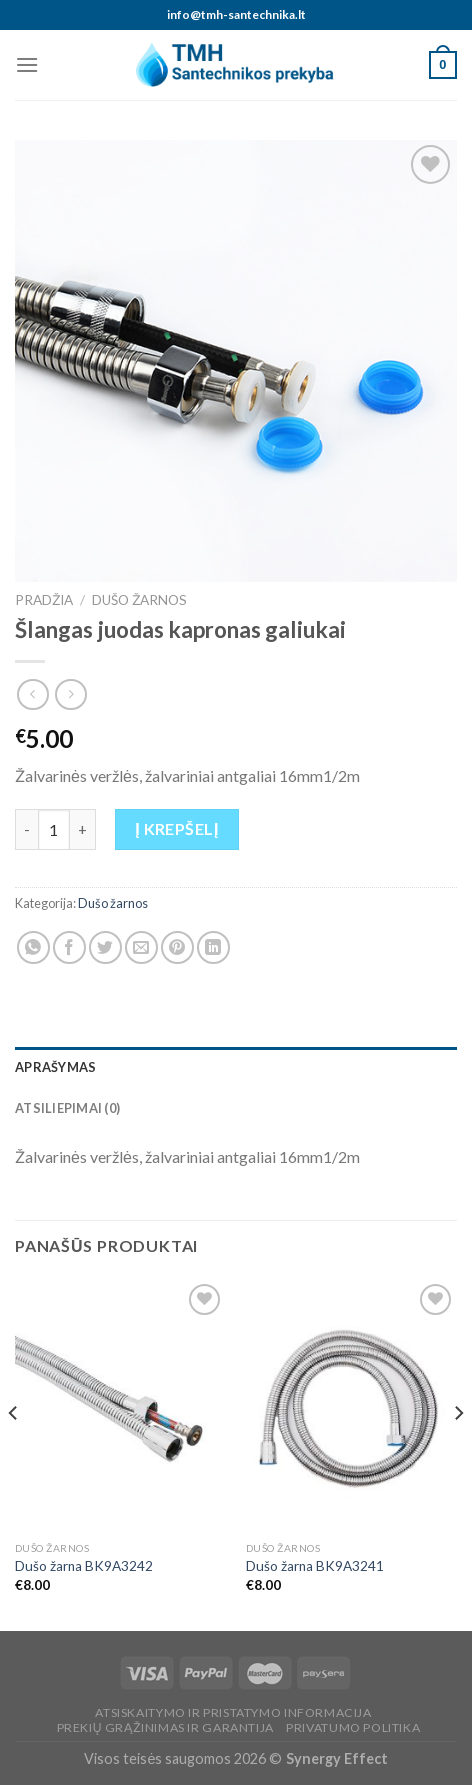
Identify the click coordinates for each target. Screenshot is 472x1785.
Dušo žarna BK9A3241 (315, 1566)
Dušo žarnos (139, 600)
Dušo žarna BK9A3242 (84, 1566)
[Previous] (14, 1453)
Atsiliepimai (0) (67, 1108)
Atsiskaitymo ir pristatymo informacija (233, 1712)
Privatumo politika (353, 1727)
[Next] (458, 1453)
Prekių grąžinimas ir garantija (165, 1727)
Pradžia (44, 600)
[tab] (236, 1067)
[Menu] (27, 64)
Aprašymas (55, 1067)
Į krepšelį (177, 828)
